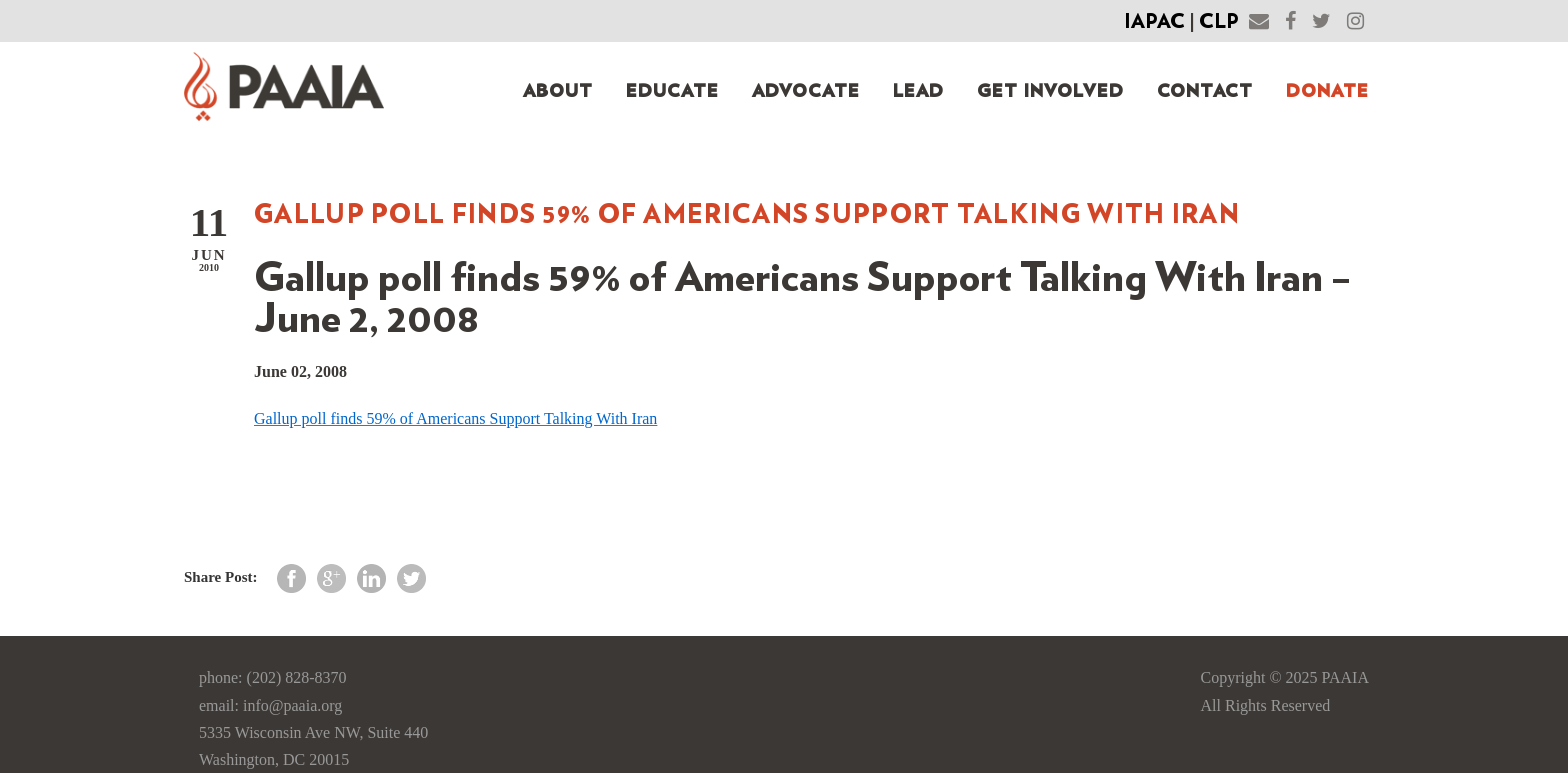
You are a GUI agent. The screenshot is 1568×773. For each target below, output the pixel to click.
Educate (672, 92)
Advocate (806, 92)
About (558, 92)
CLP (1219, 22)
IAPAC (1154, 22)
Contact (1205, 92)
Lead (918, 92)
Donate (1327, 92)
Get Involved (1050, 92)
